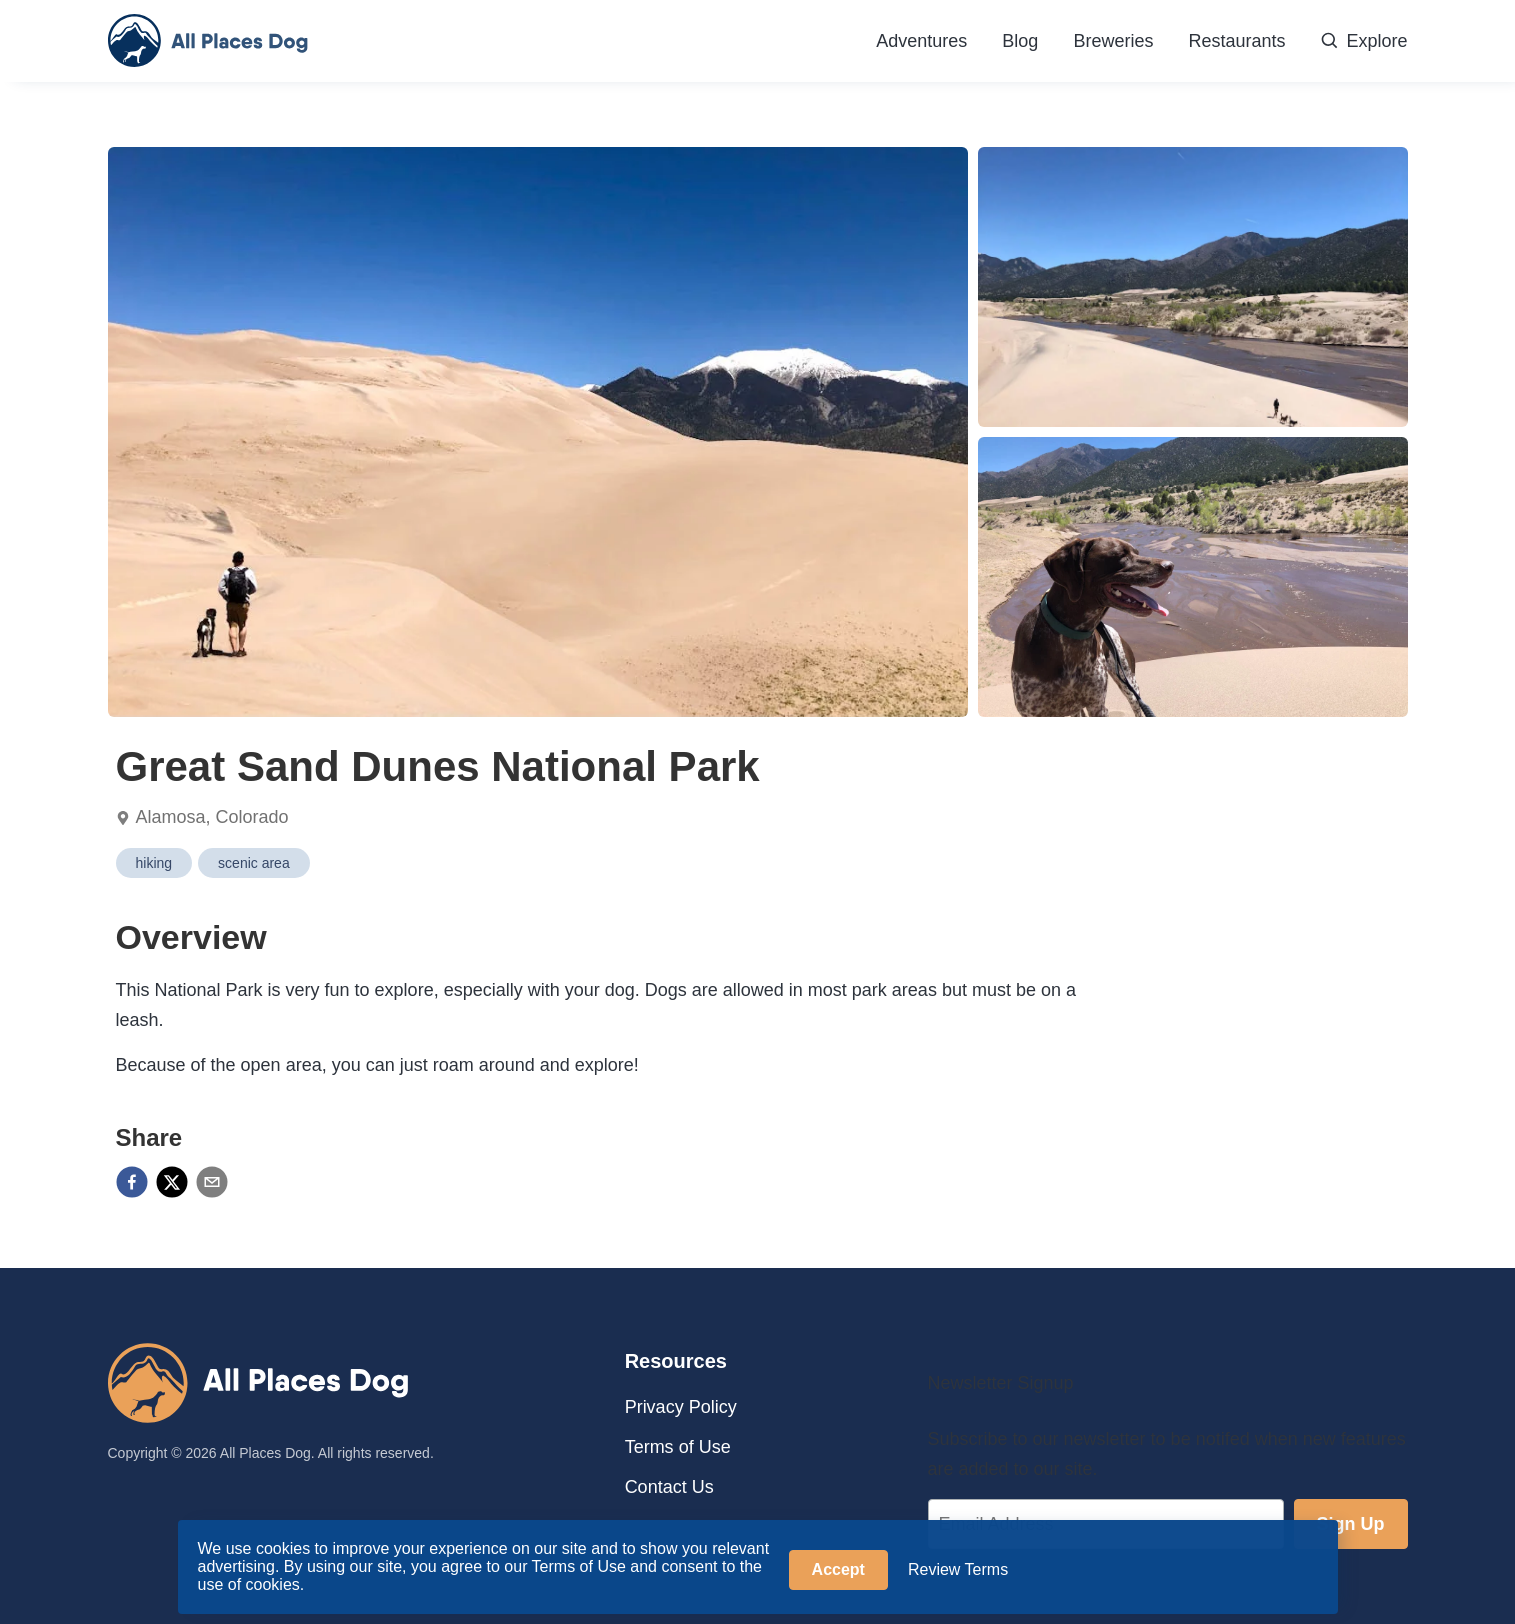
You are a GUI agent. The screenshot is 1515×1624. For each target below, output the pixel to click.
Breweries (1113, 41)
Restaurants (1236, 41)
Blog (1020, 41)
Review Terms (958, 1569)
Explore (1363, 41)
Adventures (921, 41)
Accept (838, 1569)
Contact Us (669, 1487)
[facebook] (132, 1184)
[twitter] (172, 1184)
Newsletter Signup (1001, 1383)
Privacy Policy (681, 1407)
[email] (212, 1184)
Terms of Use (678, 1447)
